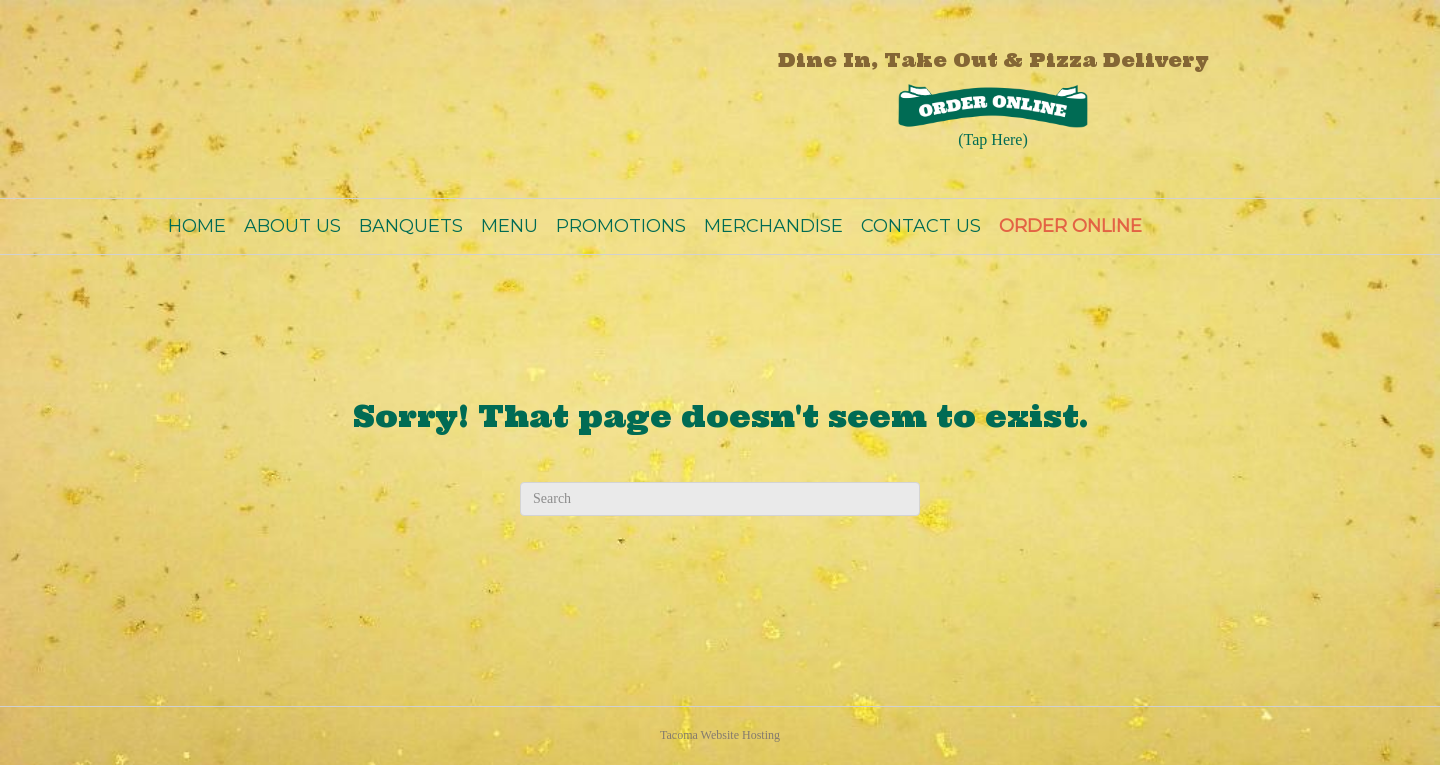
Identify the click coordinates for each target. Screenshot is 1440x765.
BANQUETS (411, 226)
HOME (197, 226)
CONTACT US (921, 226)
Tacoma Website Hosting (720, 735)
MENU (509, 226)
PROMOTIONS (621, 226)
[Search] (720, 499)
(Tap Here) (993, 139)
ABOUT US (292, 226)
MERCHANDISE (773, 226)
